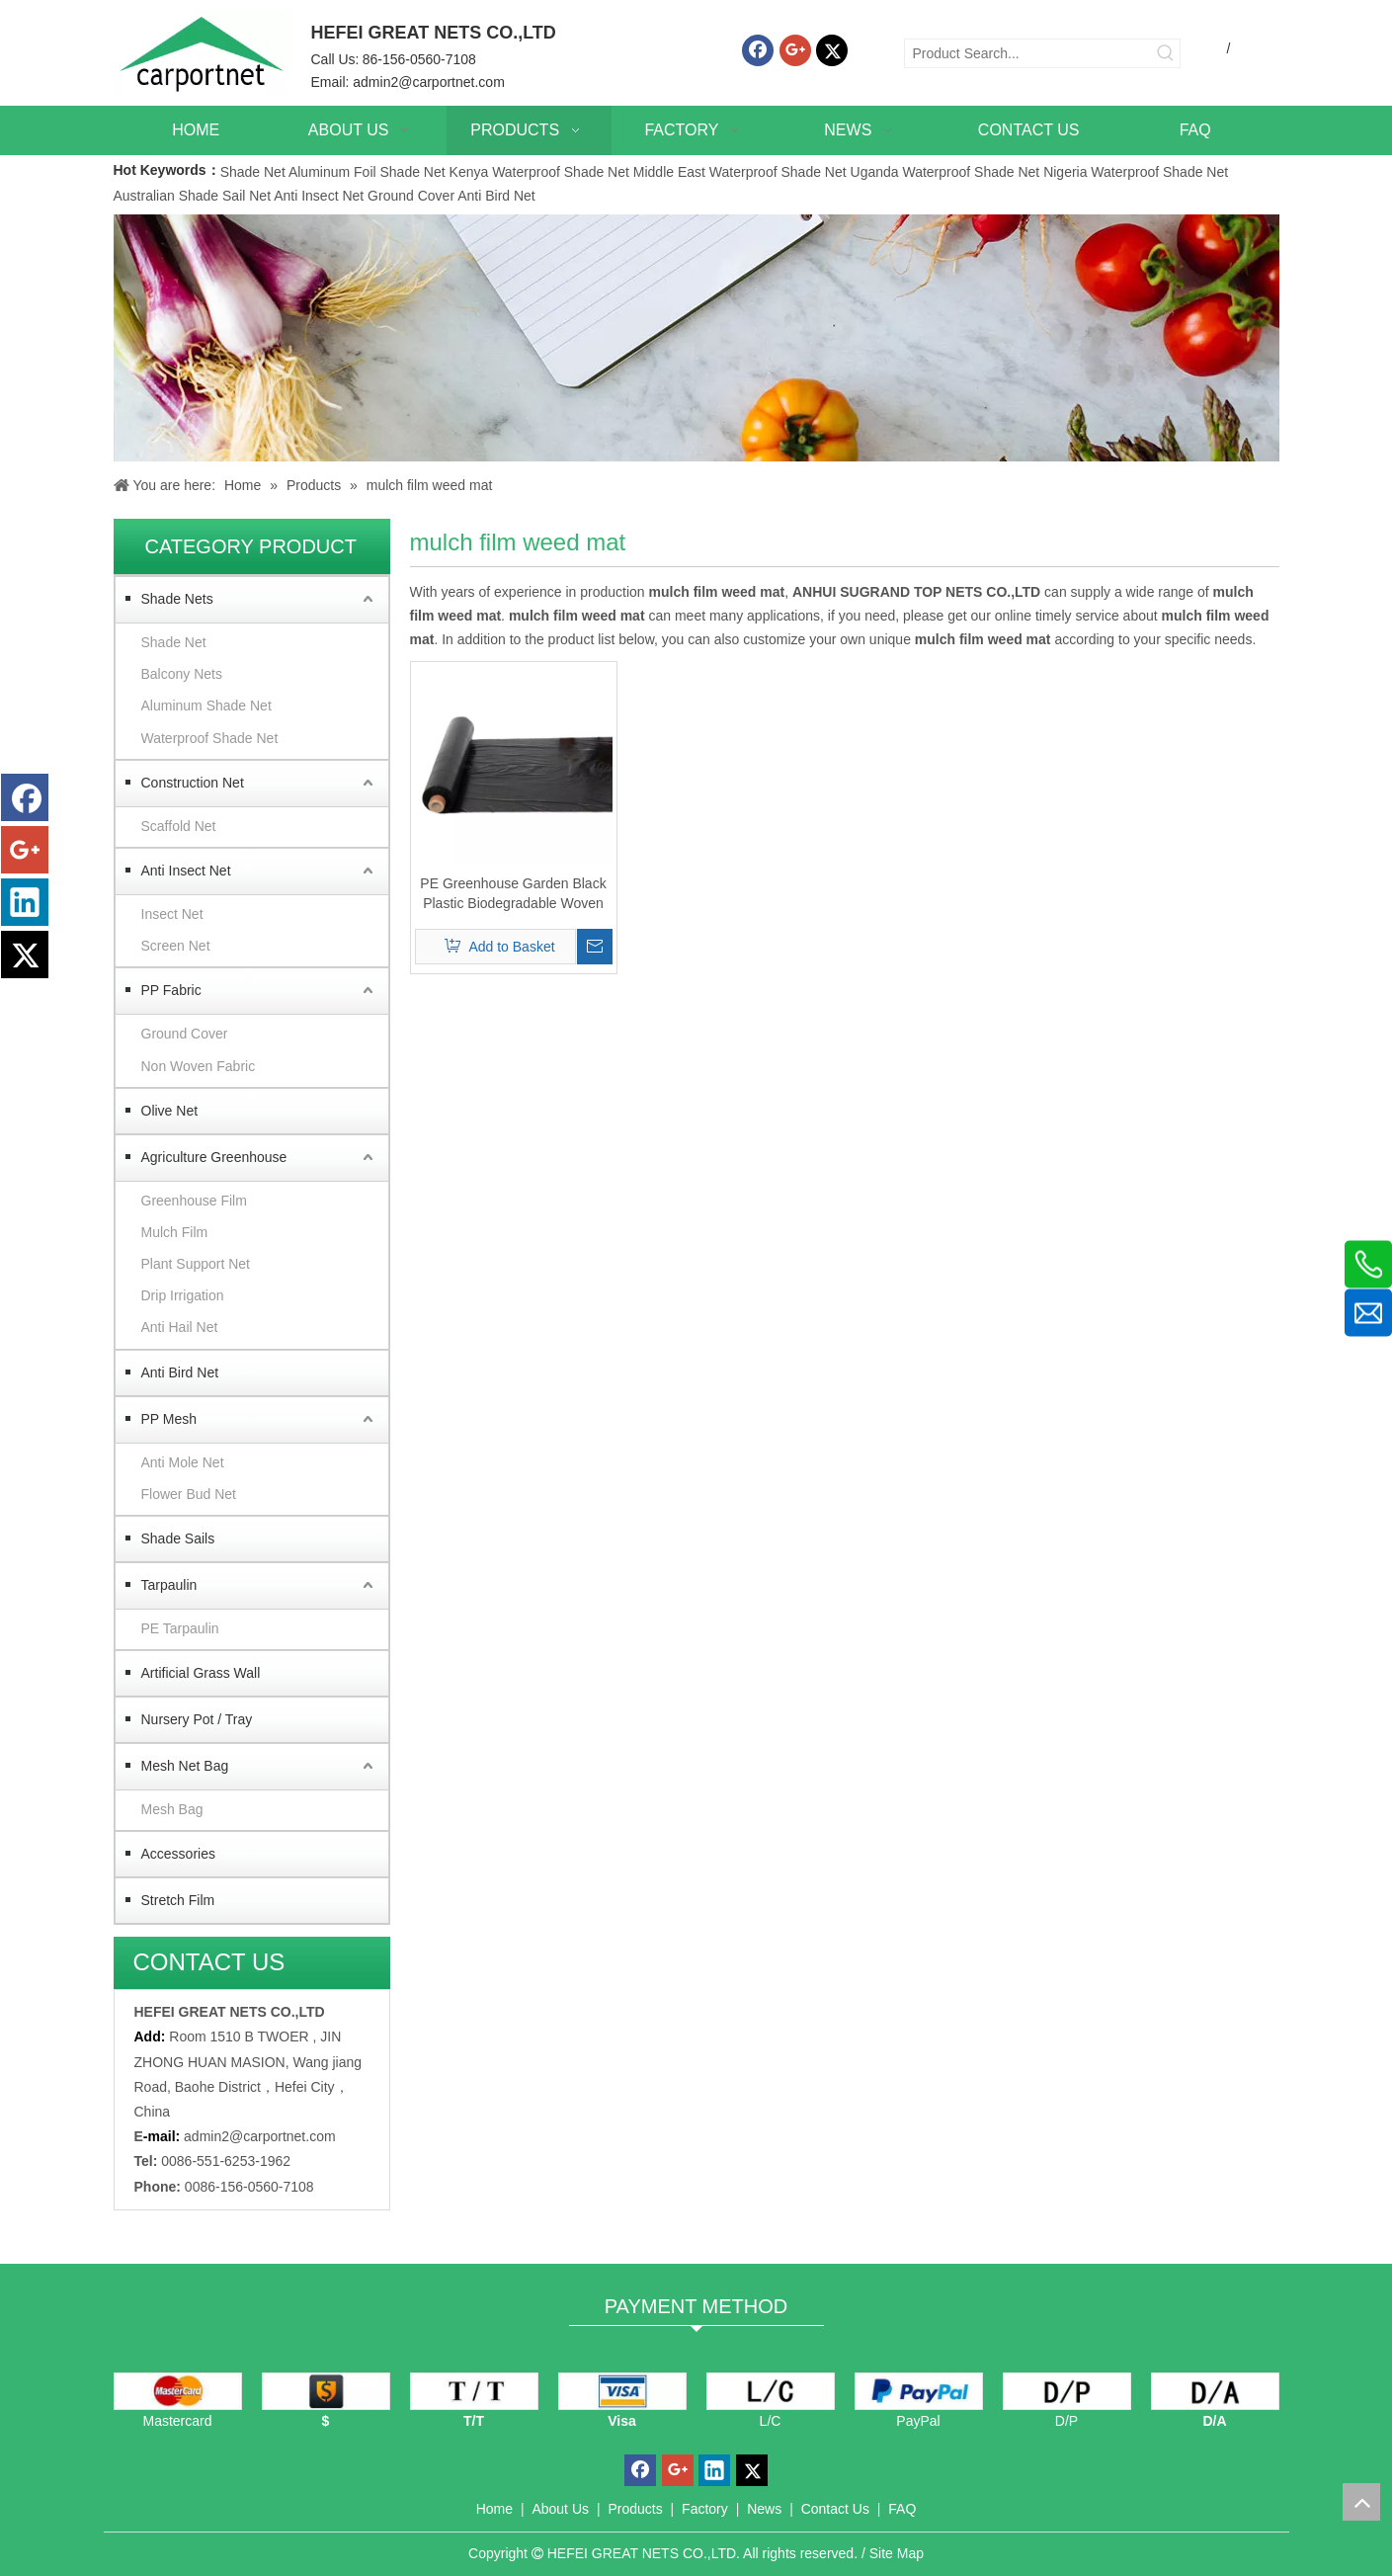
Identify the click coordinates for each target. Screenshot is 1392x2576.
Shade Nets (177, 599)
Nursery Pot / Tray (197, 1719)
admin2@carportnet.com (429, 82)
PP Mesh (169, 1419)
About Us (560, 2509)
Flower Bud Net (188, 1494)
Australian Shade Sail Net (193, 196)
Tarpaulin (169, 1585)
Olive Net (170, 1111)
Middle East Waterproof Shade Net (740, 172)
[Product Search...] (1028, 53)
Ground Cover (411, 196)
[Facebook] (758, 50)
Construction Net (192, 782)
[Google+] (795, 50)
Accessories (178, 1854)
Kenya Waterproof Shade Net (539, 172)
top (1361, 2502)
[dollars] (326, 2391)
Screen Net (175, 946)
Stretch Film (178, 1900)
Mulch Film (174, 1232)
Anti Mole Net (182, 1462)
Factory (705, 2509)
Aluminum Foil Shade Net (369, 172)
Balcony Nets (181, 674)
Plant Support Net (196, 1264)
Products (635, 2509)
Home (494, 2509)
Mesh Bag (172, 1809)
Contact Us (835, 2509)
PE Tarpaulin (180, 1628)
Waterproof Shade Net (210, 738)
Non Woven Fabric (198, 1066)
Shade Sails (178, 1538)
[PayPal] (919, 2391)
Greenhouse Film (194, 1200)
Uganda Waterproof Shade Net (945, 172)
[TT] (474, 2391)
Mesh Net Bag (185, 1766)
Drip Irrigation (182, 1295)
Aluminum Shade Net (206, 705)
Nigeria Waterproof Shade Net (1135, 172)
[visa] (622, 2391)
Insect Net (172, 914)
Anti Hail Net (179, 1327)
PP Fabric (171, 990)
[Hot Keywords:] (1166, 53)
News (764, 2509)
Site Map (896, 2553)
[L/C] (770, 2391)
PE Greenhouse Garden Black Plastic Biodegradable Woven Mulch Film (513, 894)
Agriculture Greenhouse (214, 1157)
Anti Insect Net (319, 196)
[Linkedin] (24, 902)
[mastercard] (178, 2391)
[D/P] (1067, 2391)
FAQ (902, 2509)
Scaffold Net (178, 826)
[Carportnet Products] (696, 337)
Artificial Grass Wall (201, 1673)
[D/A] (1215, 2391)
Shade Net (254, 172)
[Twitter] (832, 50)
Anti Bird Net (496, 196)
